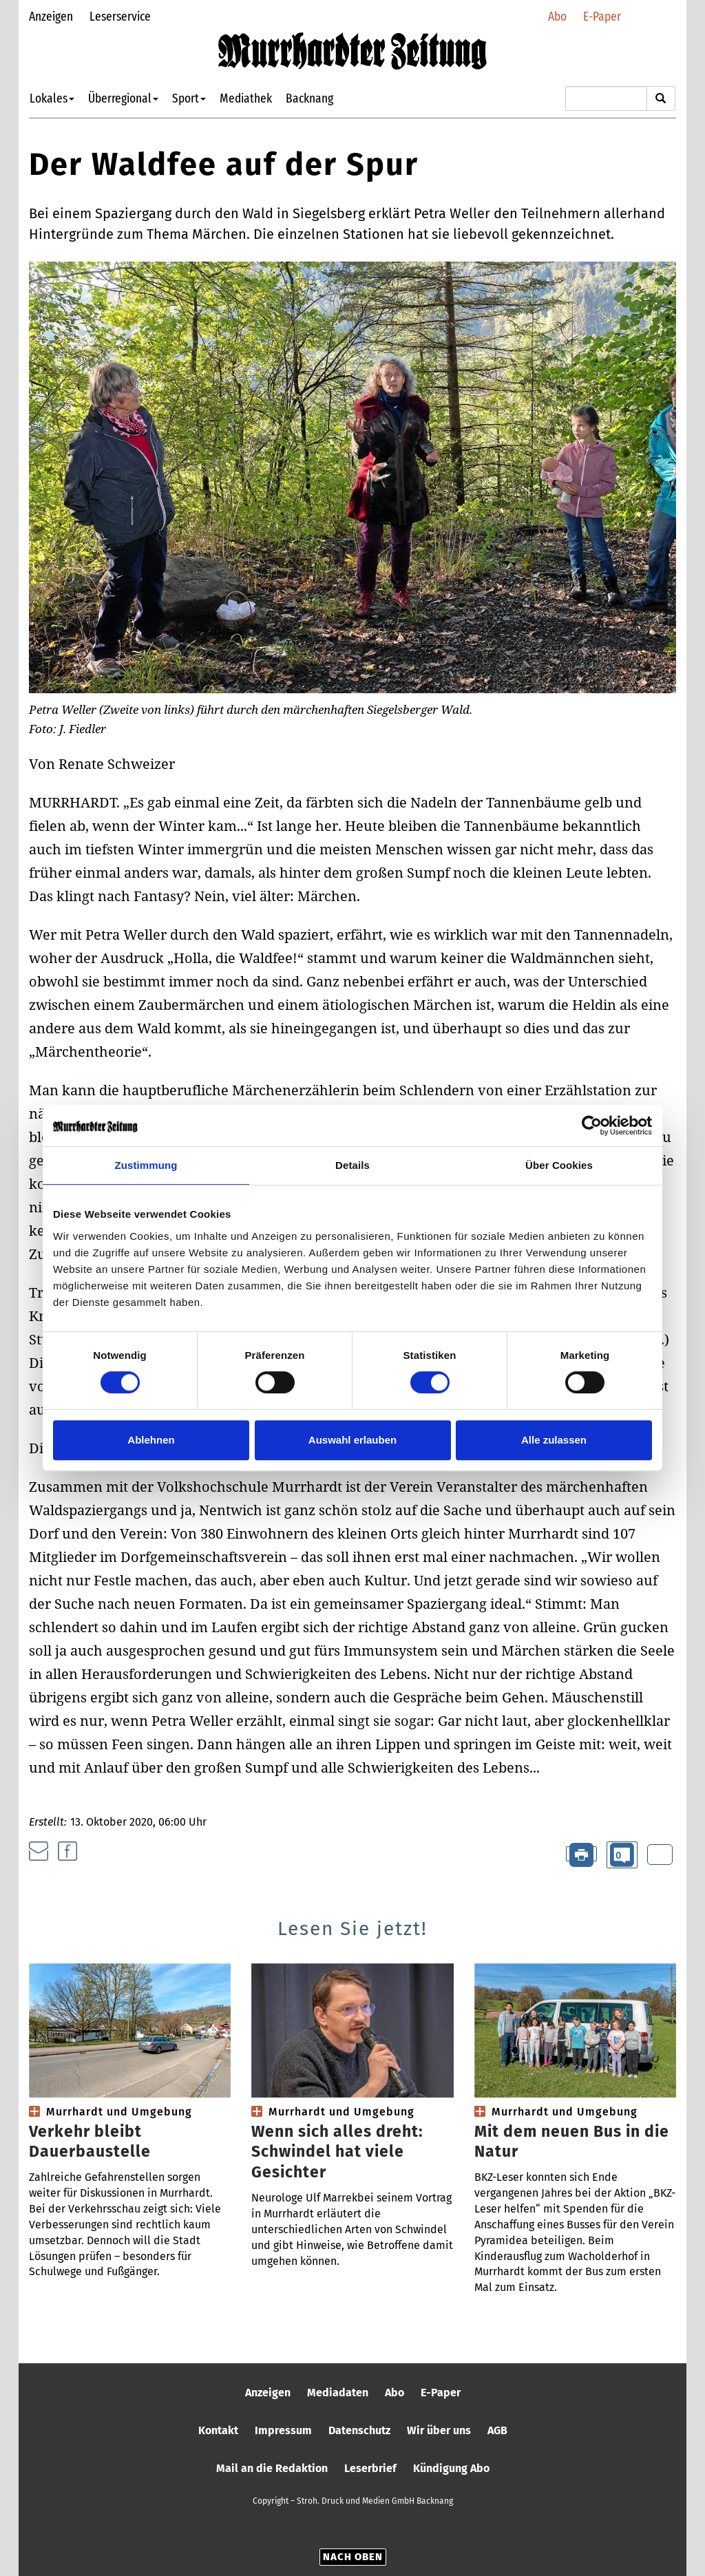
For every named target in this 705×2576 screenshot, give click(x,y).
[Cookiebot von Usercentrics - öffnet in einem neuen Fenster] (592, 1125)
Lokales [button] (52, 98)
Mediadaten (337, 2392)
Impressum (283, 2430)
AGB (497, 2430)
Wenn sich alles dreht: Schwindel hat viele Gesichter (337, 2152)
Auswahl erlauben (352, 1440)
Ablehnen (150, 1440)
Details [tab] (352, 1165)
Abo (557, 16)
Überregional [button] (123, 98)
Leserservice (120, 16)
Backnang (309, 98)
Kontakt (218, 2430)
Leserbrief (370, 2468)
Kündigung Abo (451, 2468)
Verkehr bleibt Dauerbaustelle (90, 2142)
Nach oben (353, 2557)
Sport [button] (189, 98)
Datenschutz (359, 2430)
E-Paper (602, 16)
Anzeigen (51, 16)
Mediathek (246, 98)
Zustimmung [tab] (146, 1165)
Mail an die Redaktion (272, 2468)
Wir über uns (439, 2430)
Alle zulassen (554, 1440)
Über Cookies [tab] (559, 1165)
